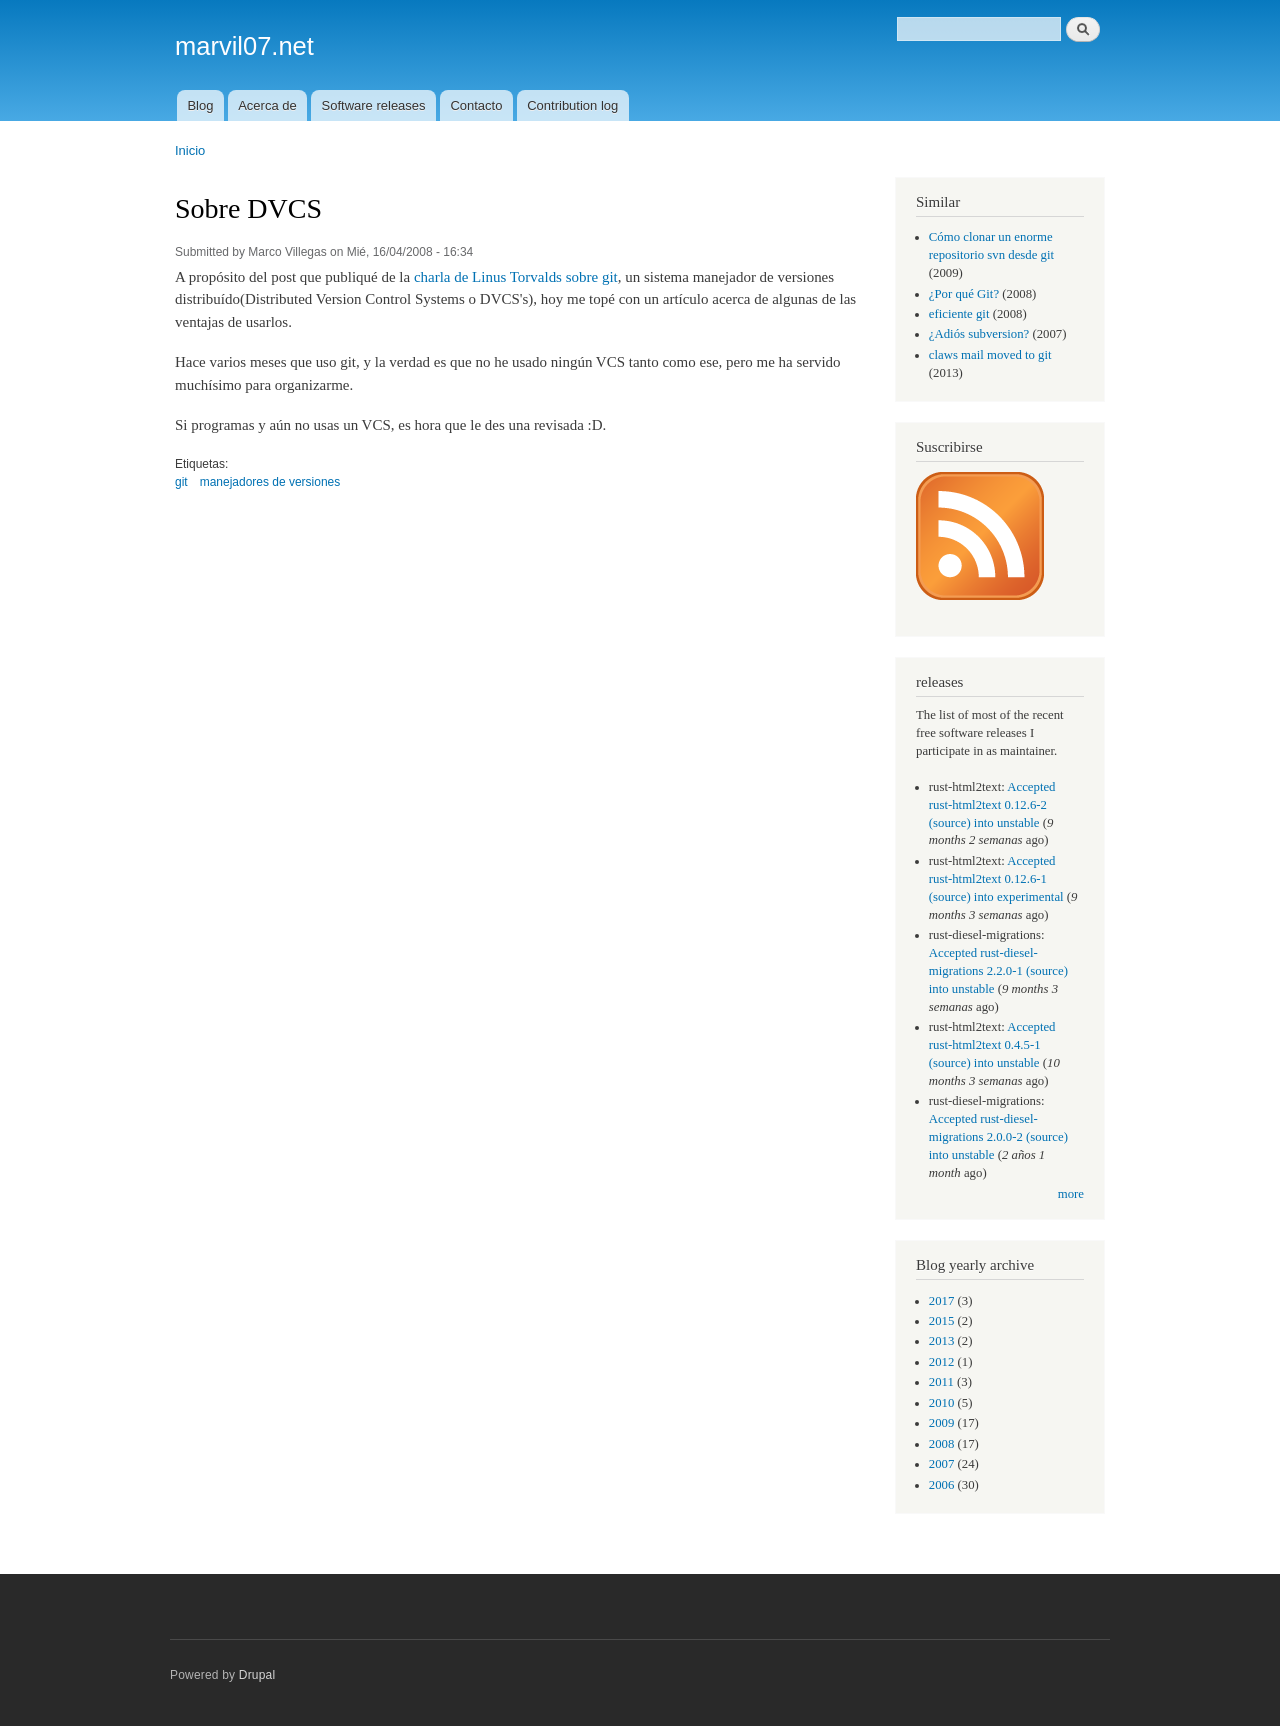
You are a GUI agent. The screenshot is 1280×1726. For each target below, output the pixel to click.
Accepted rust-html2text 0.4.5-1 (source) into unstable (992, 1045)
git (181, 482)
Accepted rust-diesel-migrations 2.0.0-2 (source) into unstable (998, 1137)
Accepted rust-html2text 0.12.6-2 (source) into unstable (992, 805)
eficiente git (959, 314)
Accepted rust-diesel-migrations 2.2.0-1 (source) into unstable (998, 971)
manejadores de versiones (270, 482)
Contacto (476, 105)
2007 (942, 1464)
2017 (942, 1301)
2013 (942, 1341)
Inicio (190, 150)
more (1071, 1194)
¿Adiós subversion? (979, 334)
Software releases (374, 105)
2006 (942, 1485)
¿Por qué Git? (964, 294)
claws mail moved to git (990, 355)
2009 (942, 1423)
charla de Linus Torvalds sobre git (516, 277)
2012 (942, 1362)
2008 (942, 1444)
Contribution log (572, 105)
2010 (942, 1403)
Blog (200, 105)
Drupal (257, 1675)
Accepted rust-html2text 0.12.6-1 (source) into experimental (996, 879)
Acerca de (267, 105)
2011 (941, 1382)
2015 (942, 1321)
